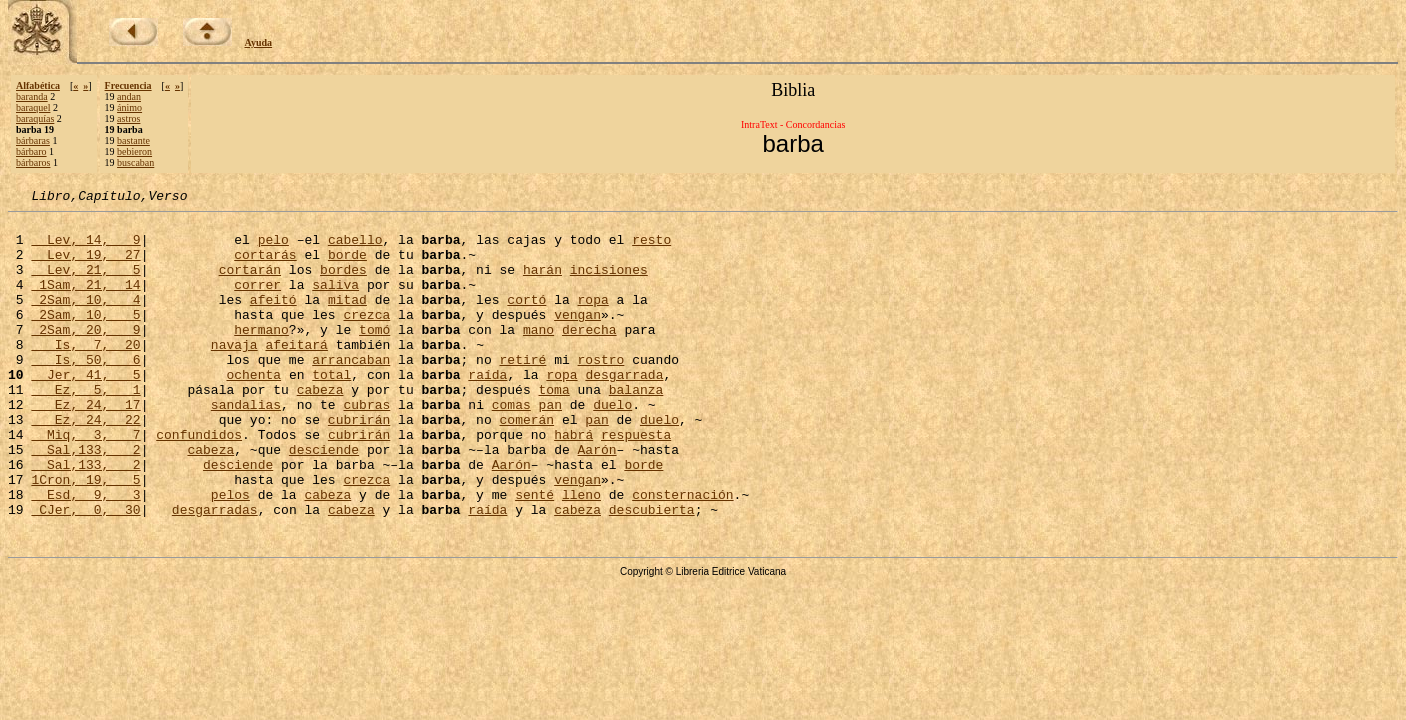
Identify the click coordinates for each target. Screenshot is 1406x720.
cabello (355, 248)
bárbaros (33, 162)
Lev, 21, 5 (85, 284)
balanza (636, 428)
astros (128, 118)
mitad (347, 320)
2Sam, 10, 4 (85, 320)
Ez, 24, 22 (85, 464)
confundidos (199, 482)
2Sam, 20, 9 (85, 356)
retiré (522, 392)
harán (542, 284)
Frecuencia (128, 85)
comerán (526, 464)
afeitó (273, 320)
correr (257, 302)
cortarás (265, 266)
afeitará (296, 374)
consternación (682, 554)
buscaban (135, 162)
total (331, 410)
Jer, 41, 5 (85, 410)
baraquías (35, 118)
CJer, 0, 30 (85, 572)
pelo (273, 248)
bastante (133, 140)
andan (129, 96)
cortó (526, 320)
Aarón (596, 500)
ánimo (129, 107)
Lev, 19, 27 (85, 266)
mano (538, 356)
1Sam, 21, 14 (85, 302)
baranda (32, 96)
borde (347, 266)
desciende (324, 500)
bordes (343, 284)
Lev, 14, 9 (85, 248)
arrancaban (351, 392)
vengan (577, 338)
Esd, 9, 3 (85, 554)
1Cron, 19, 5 (85, 536)
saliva (335, 302)
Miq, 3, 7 (85, 482)
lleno (581, 554)
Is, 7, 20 (85, 374)
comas (511, 446)
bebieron (134, 151)
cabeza (320, 428)
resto (651, 248)
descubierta (652, 572)
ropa (593, 320)
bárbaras (33, 140)
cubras (366, 446)
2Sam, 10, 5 (85, 338)
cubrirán (359, 464)
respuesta (636, 482)
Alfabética (38, 85)
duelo (612, 446)
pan (549, 446)
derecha (589, 356)
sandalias (246, 446)
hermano (261, 356)
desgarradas (215, 572)
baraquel (33, 107)
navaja (234, 374)
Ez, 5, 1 (85, 428)
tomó (374, 356)
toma (553, 428)
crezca (366, 338)
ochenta (253, 410)
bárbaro (31, 151)
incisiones (609, 284)
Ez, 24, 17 (85, 446)
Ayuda (259, 42)
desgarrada (624, 410)
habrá (573, 482)
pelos (230, 554)
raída (487, 410)
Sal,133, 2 (85, 500)
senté (534, 554)
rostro (600, 392)
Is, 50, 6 (85, 392)
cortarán (250, 284)
